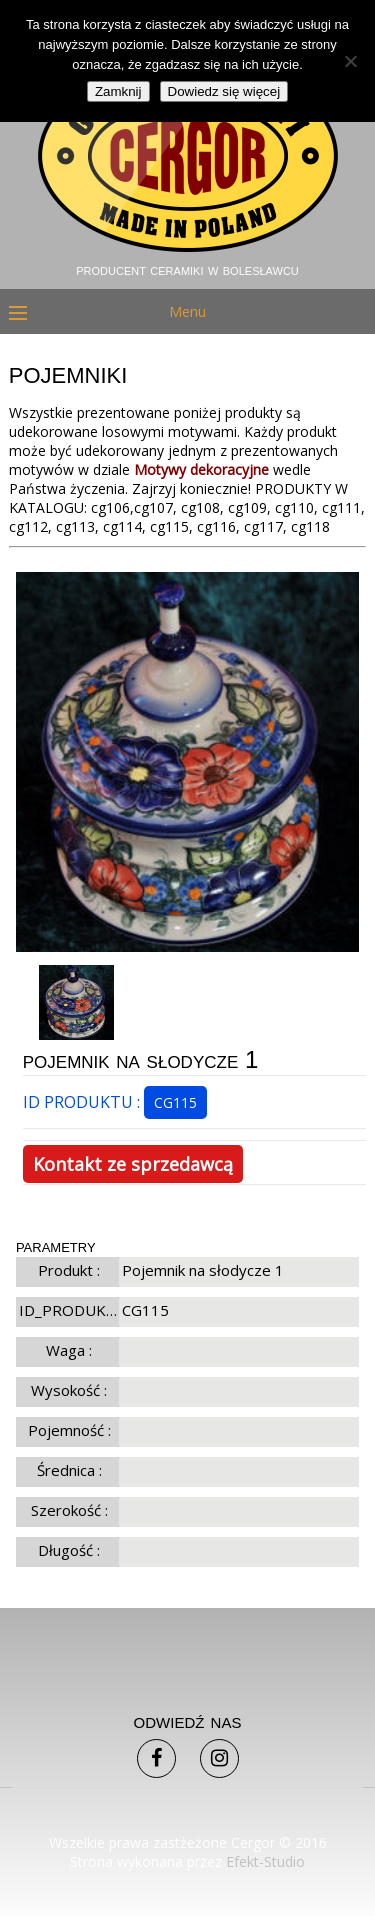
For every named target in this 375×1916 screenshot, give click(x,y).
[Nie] (350, 61)
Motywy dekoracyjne (201, 469)
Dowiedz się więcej (224, 91)
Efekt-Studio (265, 1861)
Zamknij (118, 91)
